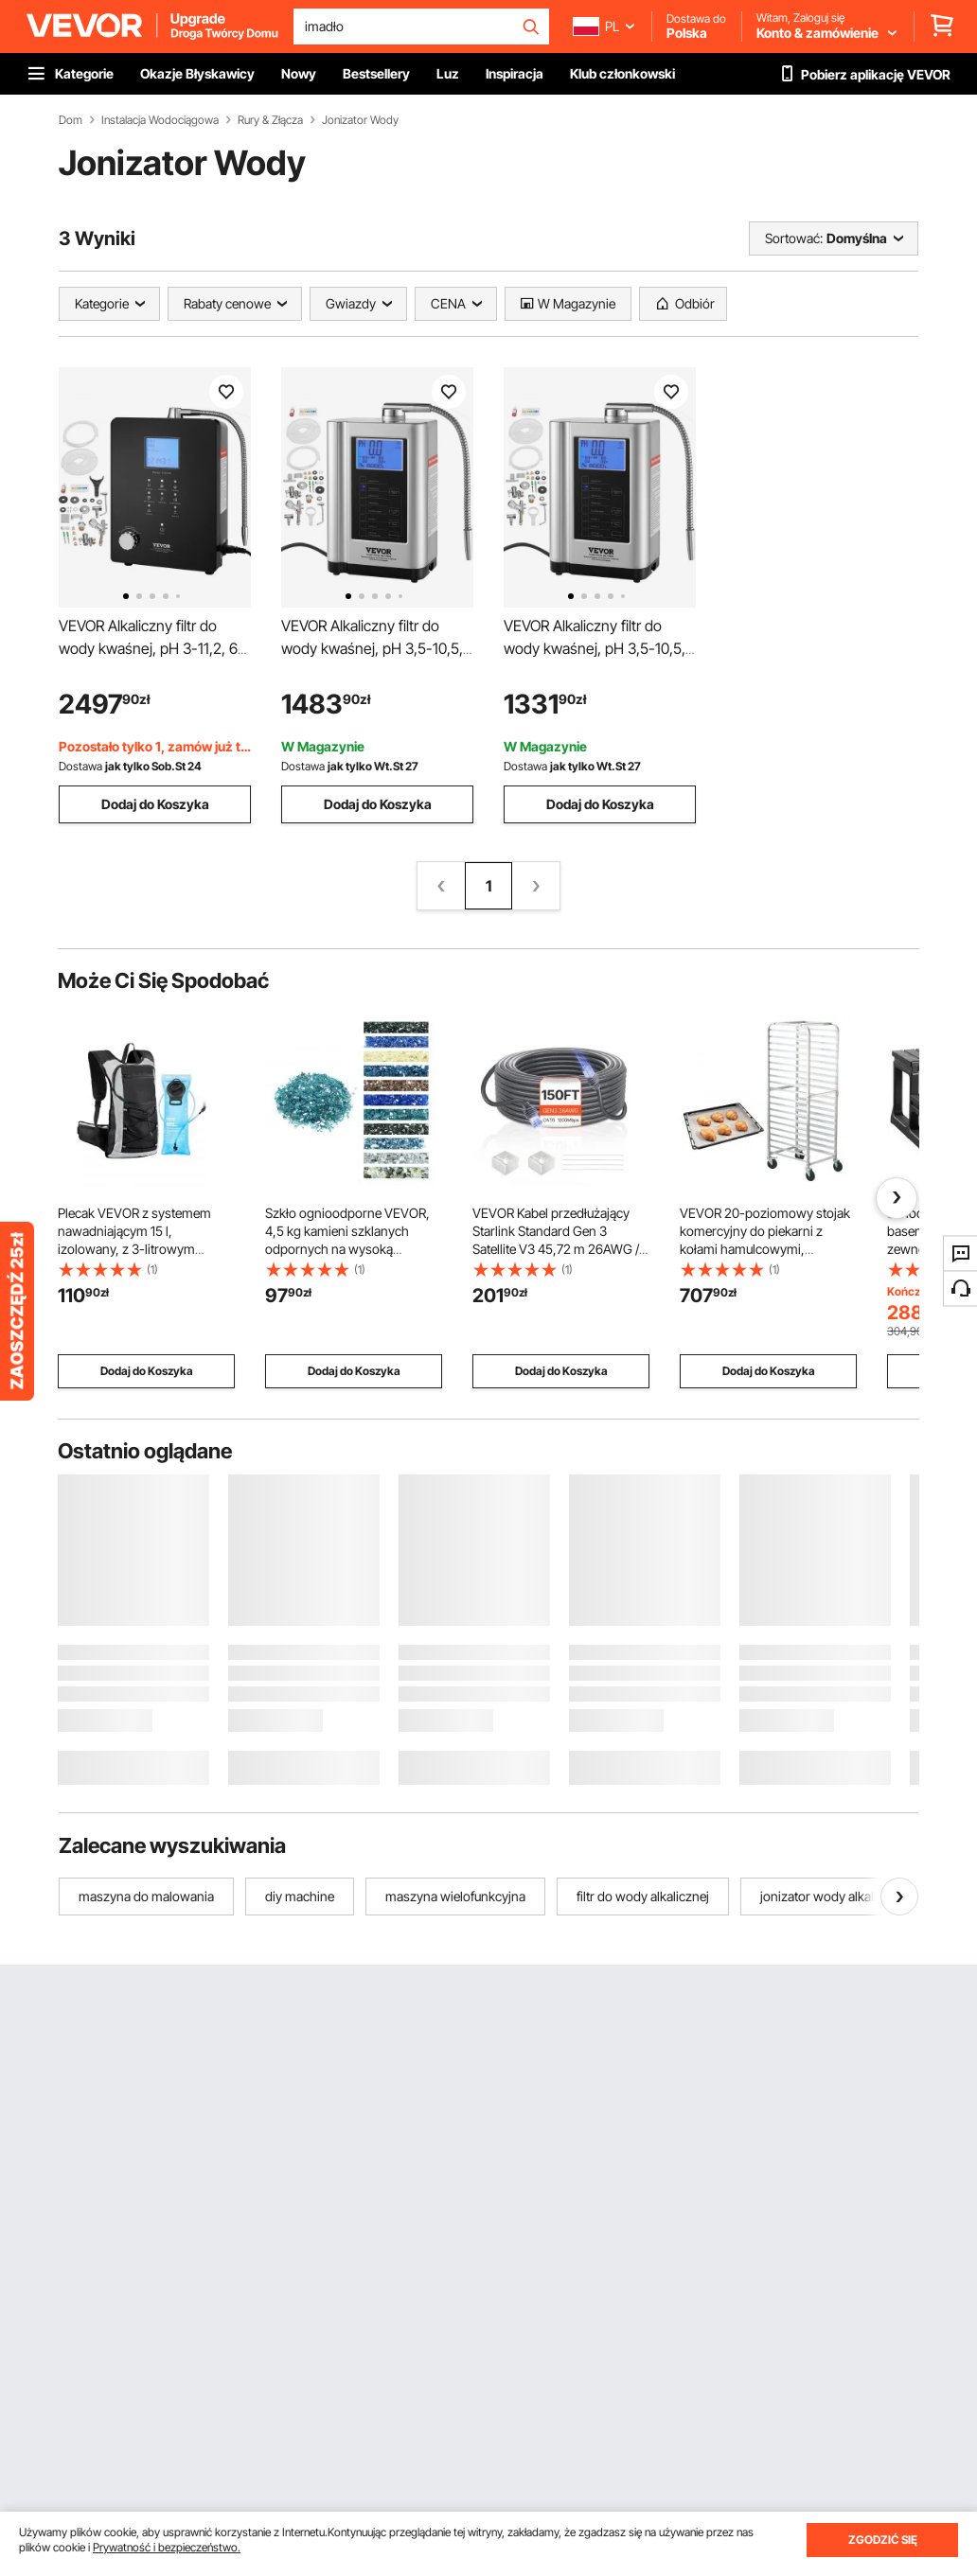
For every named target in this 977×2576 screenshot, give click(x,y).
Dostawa (80, 766)
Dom (70, 120)
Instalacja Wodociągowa (160, 120)
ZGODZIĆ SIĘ (882, 2539)
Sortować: (794, 238)
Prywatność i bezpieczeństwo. (166, 2547)
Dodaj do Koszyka (155, 804)
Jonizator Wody (360, 120)
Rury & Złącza (270, 120)
